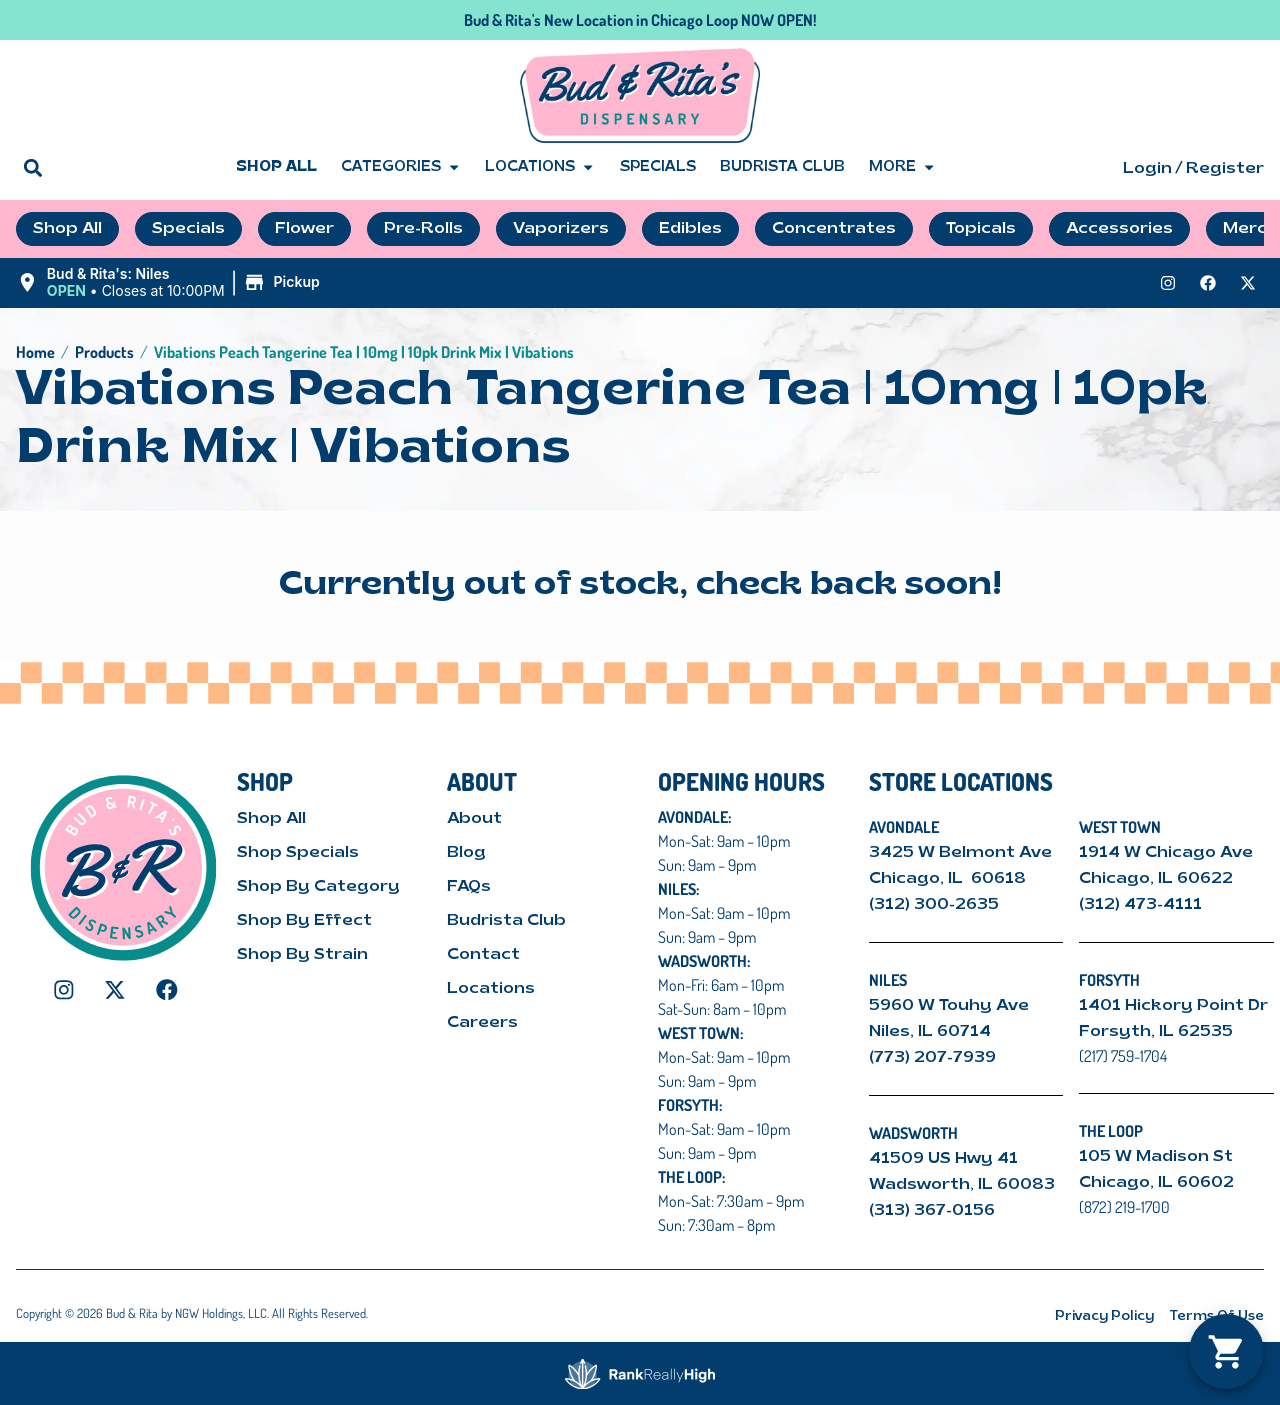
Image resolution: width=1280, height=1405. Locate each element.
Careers (482, 1023)
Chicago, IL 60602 (1156, 1183)
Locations (540, 168)
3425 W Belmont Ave (962, 853)
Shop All (276, 167)
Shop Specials (298, 853)
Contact (483, 955)
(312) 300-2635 (934, 905)
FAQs (469, 887)
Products (104, 352)
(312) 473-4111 (1140, 905)
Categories (401, 168)
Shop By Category (318, 887)
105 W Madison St (1156, 1157)
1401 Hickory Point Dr (1173, 1006)
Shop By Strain (302, 955)
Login (1147, 169)
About (474, 819)
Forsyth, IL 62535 (1156, 1032)
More (902, 168)
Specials (658, 167)
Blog (466, 853)
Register (1225, 169)
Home (35, 352)
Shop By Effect (304, 921)
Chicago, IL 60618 (949, 879)
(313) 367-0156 (932, 1211)
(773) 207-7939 (932, 1058)
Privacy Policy (1104, 1316)
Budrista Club (782, 167)
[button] (32, 167)
